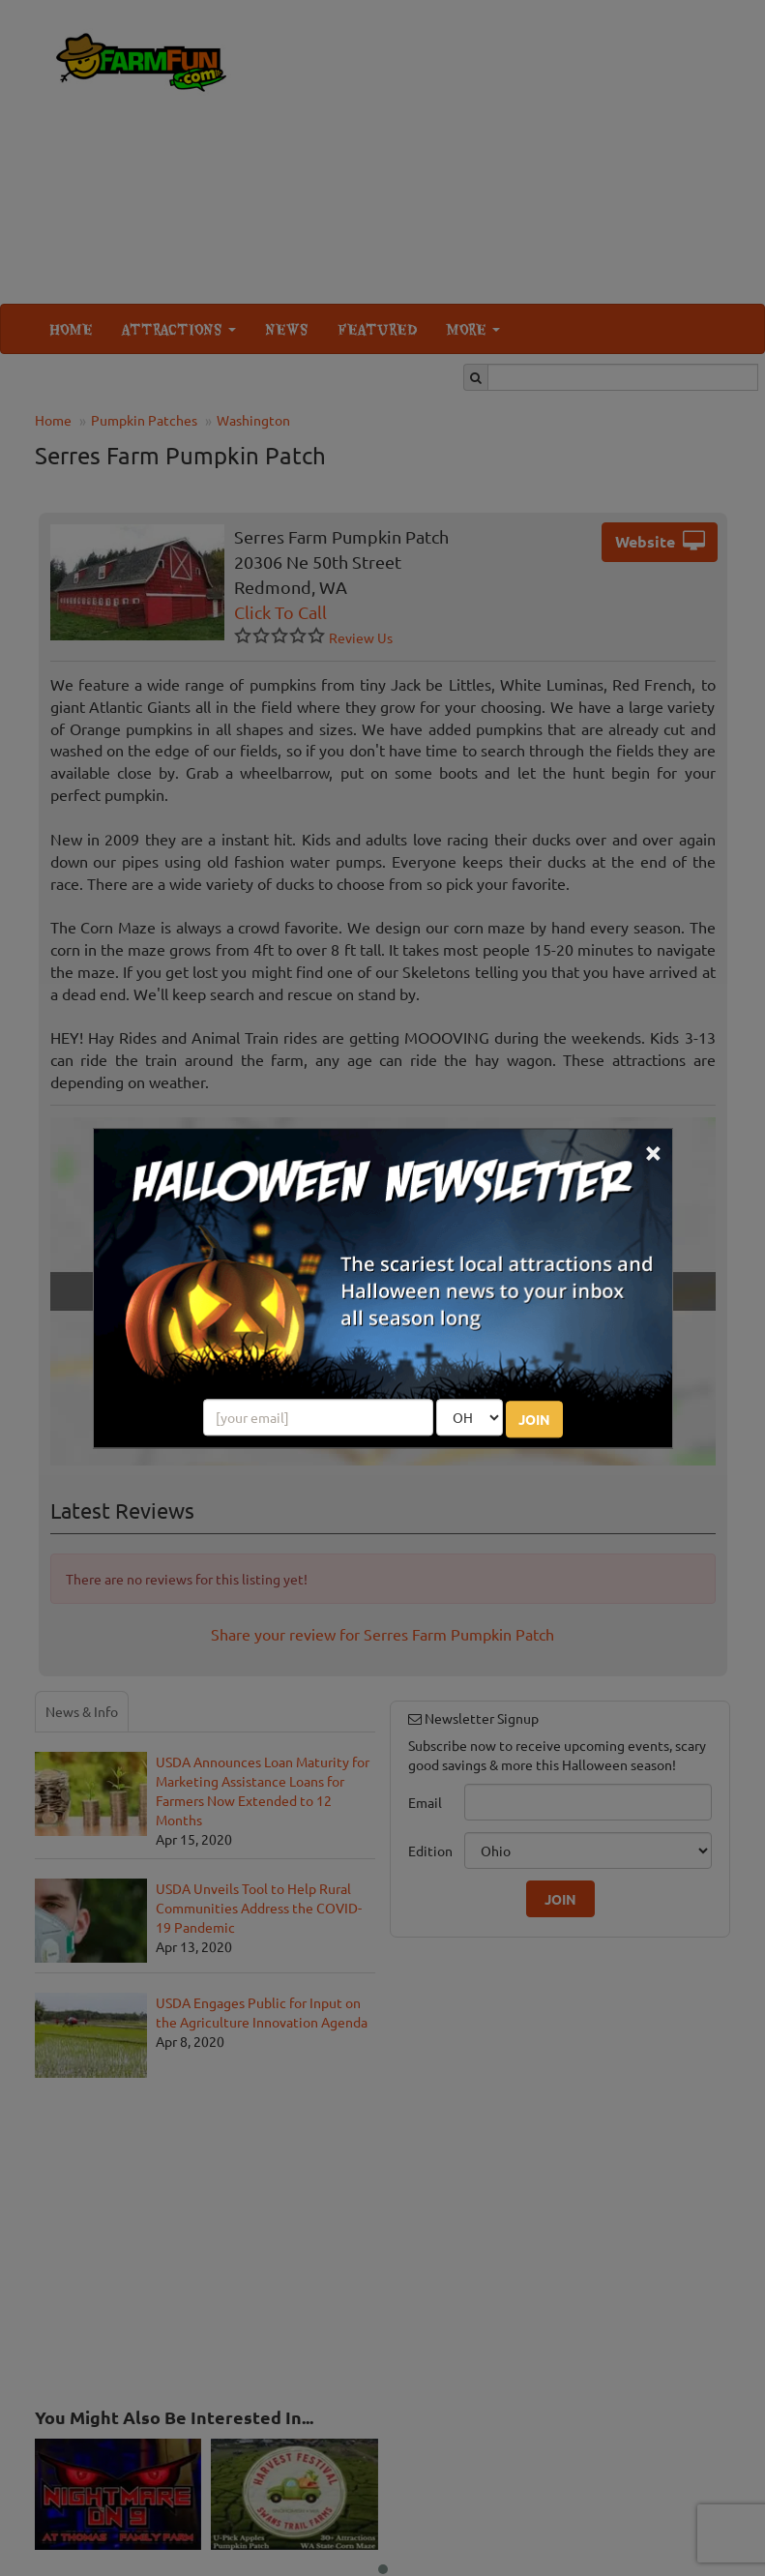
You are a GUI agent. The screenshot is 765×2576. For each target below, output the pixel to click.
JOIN (534, 1419)
